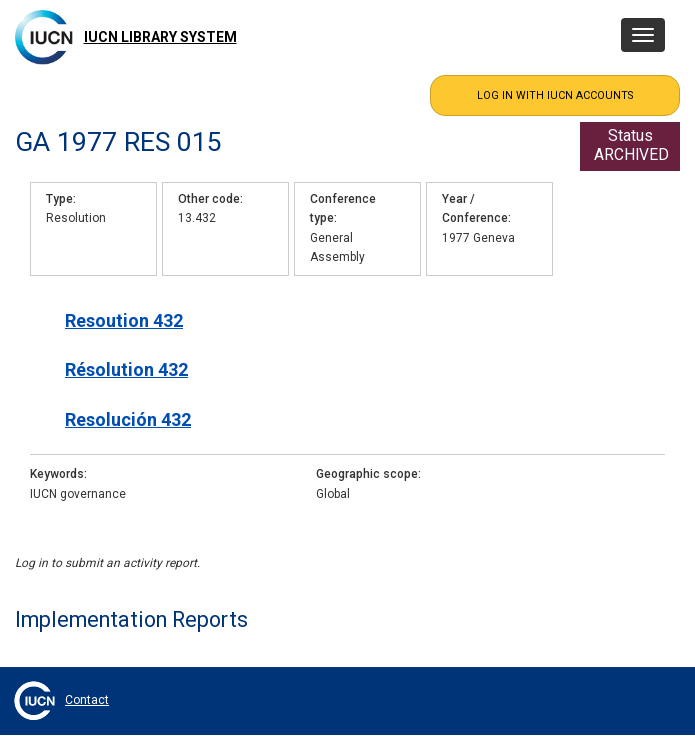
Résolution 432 (126, 369)
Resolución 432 (128, 419)
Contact (87, 700)
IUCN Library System (160, 37)
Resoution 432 (124, 320)
